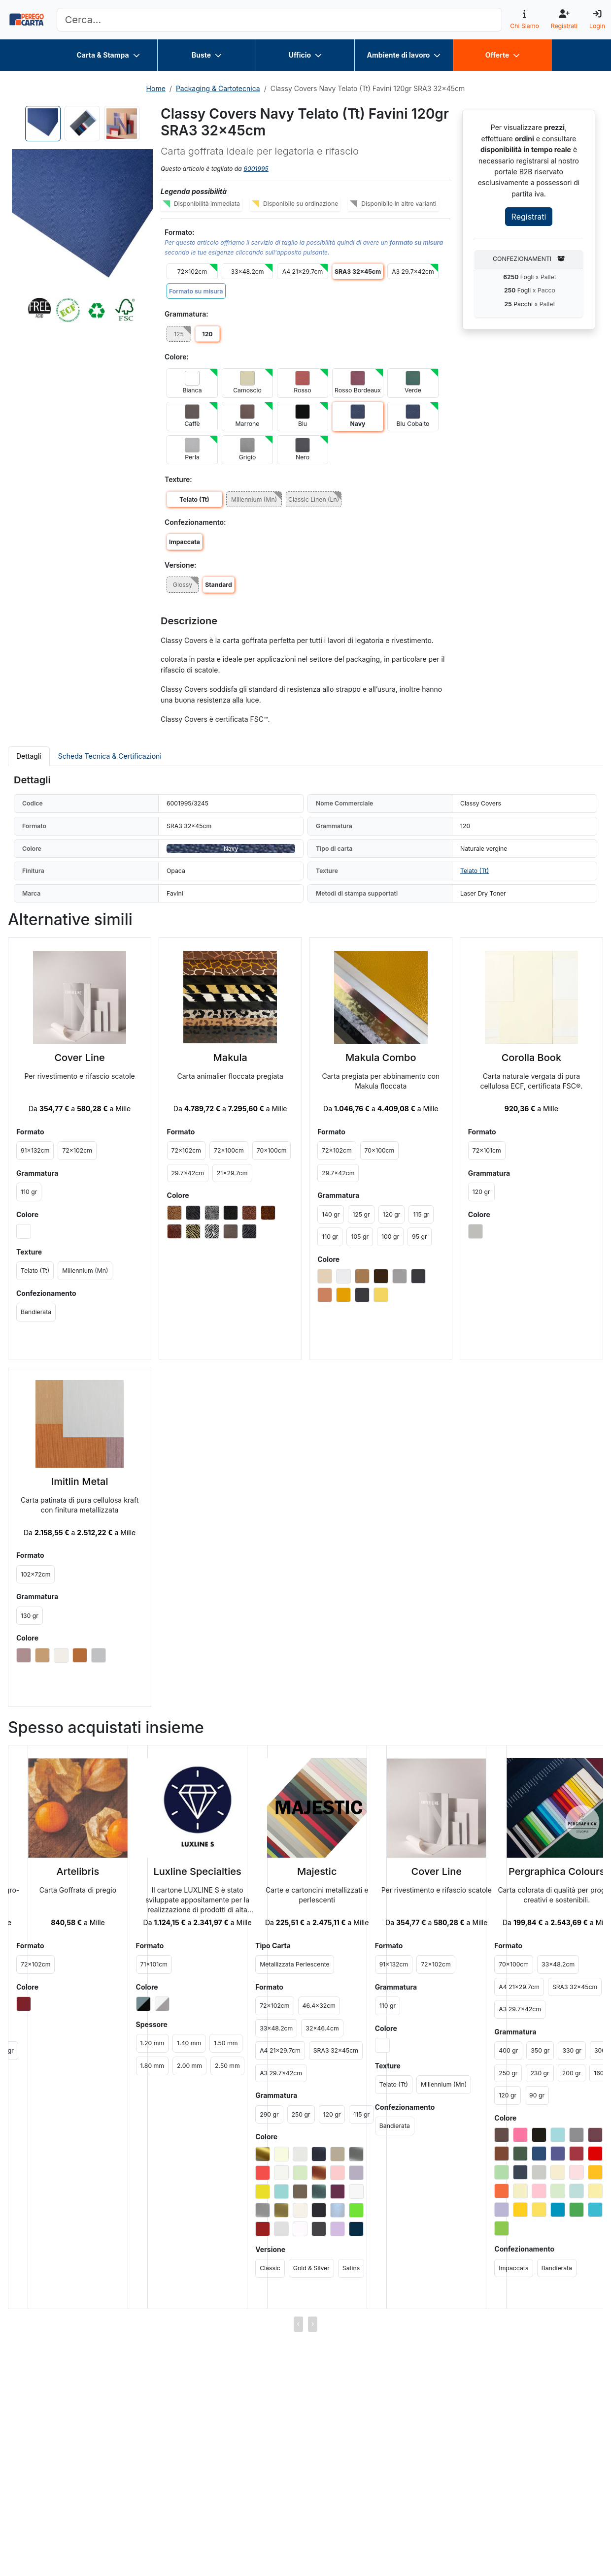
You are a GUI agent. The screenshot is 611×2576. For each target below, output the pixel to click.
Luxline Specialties (197, 1871)
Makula (230, 1057)
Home (156, 88)
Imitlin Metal (79, 1481)
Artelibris (78, 1871)
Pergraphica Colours (557, 1871)
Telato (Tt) (474, 870)
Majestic (317, 1871)
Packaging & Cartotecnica (218, 88)
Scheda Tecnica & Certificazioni (110, 756)
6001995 (255, 168)
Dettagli (28, 756)
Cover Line (79, 1057)
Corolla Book (531, 1057)
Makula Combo (380, 1057)
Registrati (528, 217)
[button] (82, 219)
